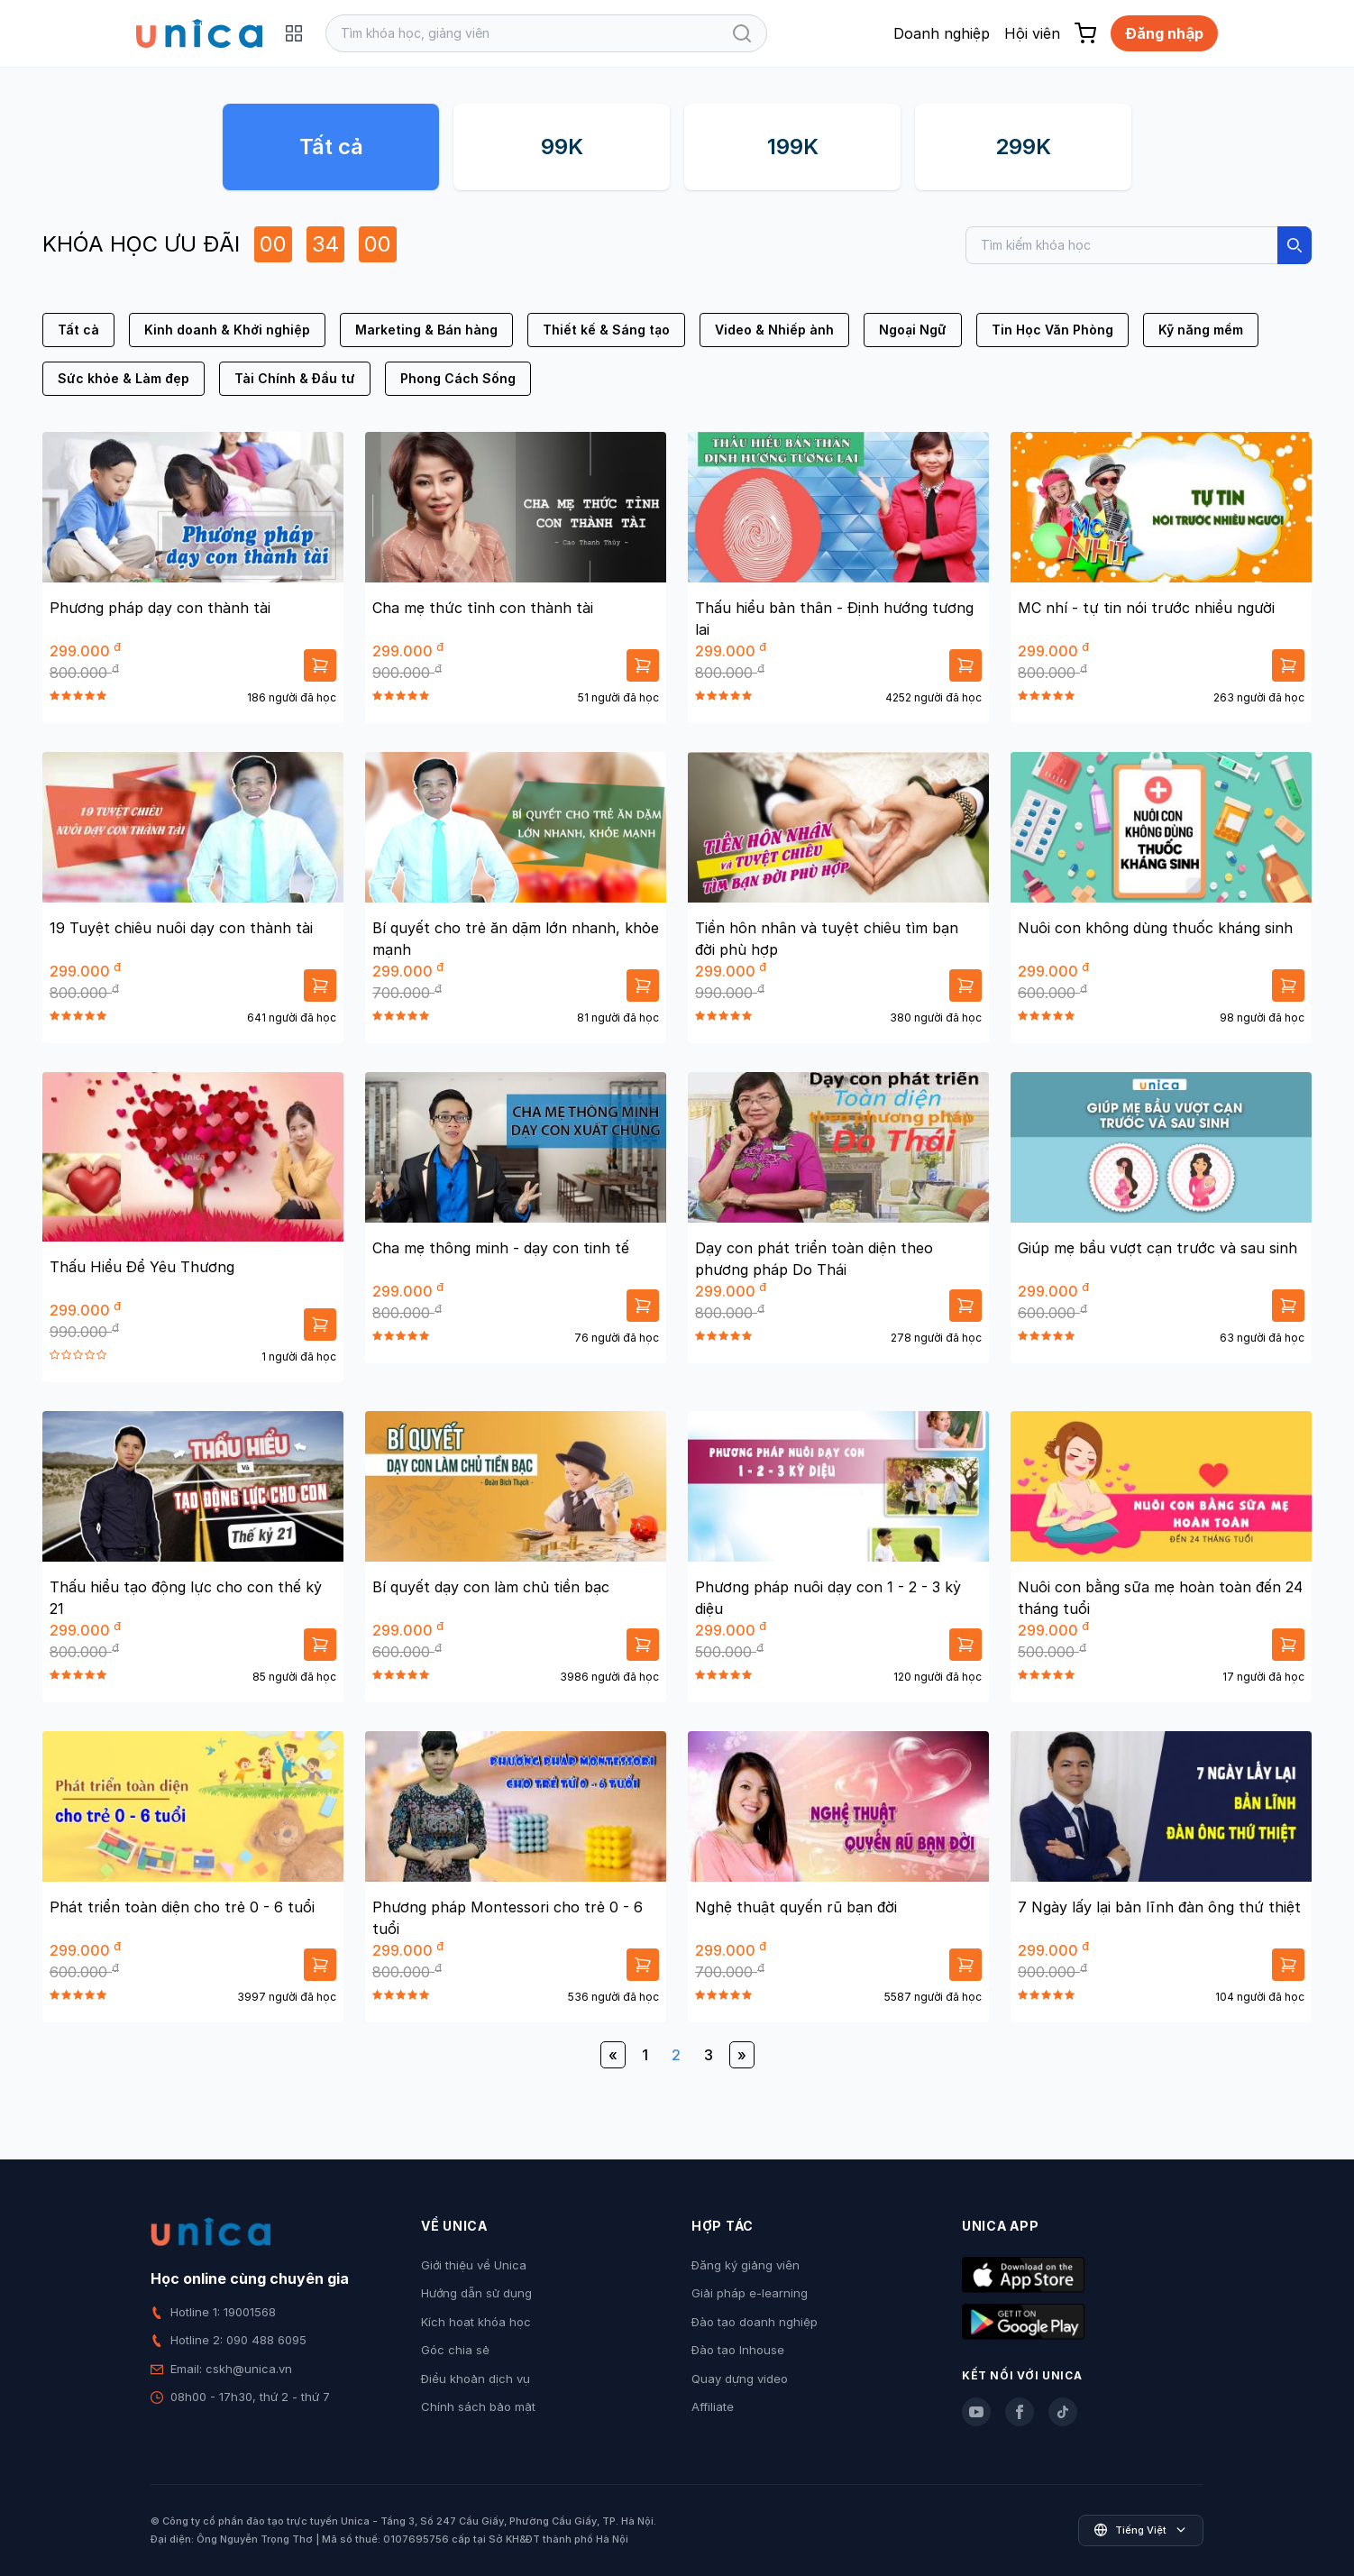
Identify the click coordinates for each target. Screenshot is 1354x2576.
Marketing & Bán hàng (426, 329)
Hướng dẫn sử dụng (476, 2293)
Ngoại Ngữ (913, 329)
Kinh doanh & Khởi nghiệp (227, 329)
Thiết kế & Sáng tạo (606, 329)
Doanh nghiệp (941, 33)
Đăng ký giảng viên (745, 2265)
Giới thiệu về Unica (473, 2265)
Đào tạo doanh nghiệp (754, 2322)
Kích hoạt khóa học (476, 2322)
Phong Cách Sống (458, 378)
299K (1023, 146)
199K (793, 146)
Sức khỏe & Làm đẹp (123, 378)
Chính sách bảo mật (478, 2406)
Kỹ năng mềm (1200, 329)
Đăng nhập (1164, 33)
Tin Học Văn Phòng (1052, 329)
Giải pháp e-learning (749, 2293)
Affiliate (712, 2406)
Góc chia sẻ (455, 2349)
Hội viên (1032, 33)
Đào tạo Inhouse (737, 2349)
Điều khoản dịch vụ (475, 2378)
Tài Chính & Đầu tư (294, 378)
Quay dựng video (739, 2378)
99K (562, 146)
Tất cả (331, 146)
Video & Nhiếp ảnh (774, 329)
